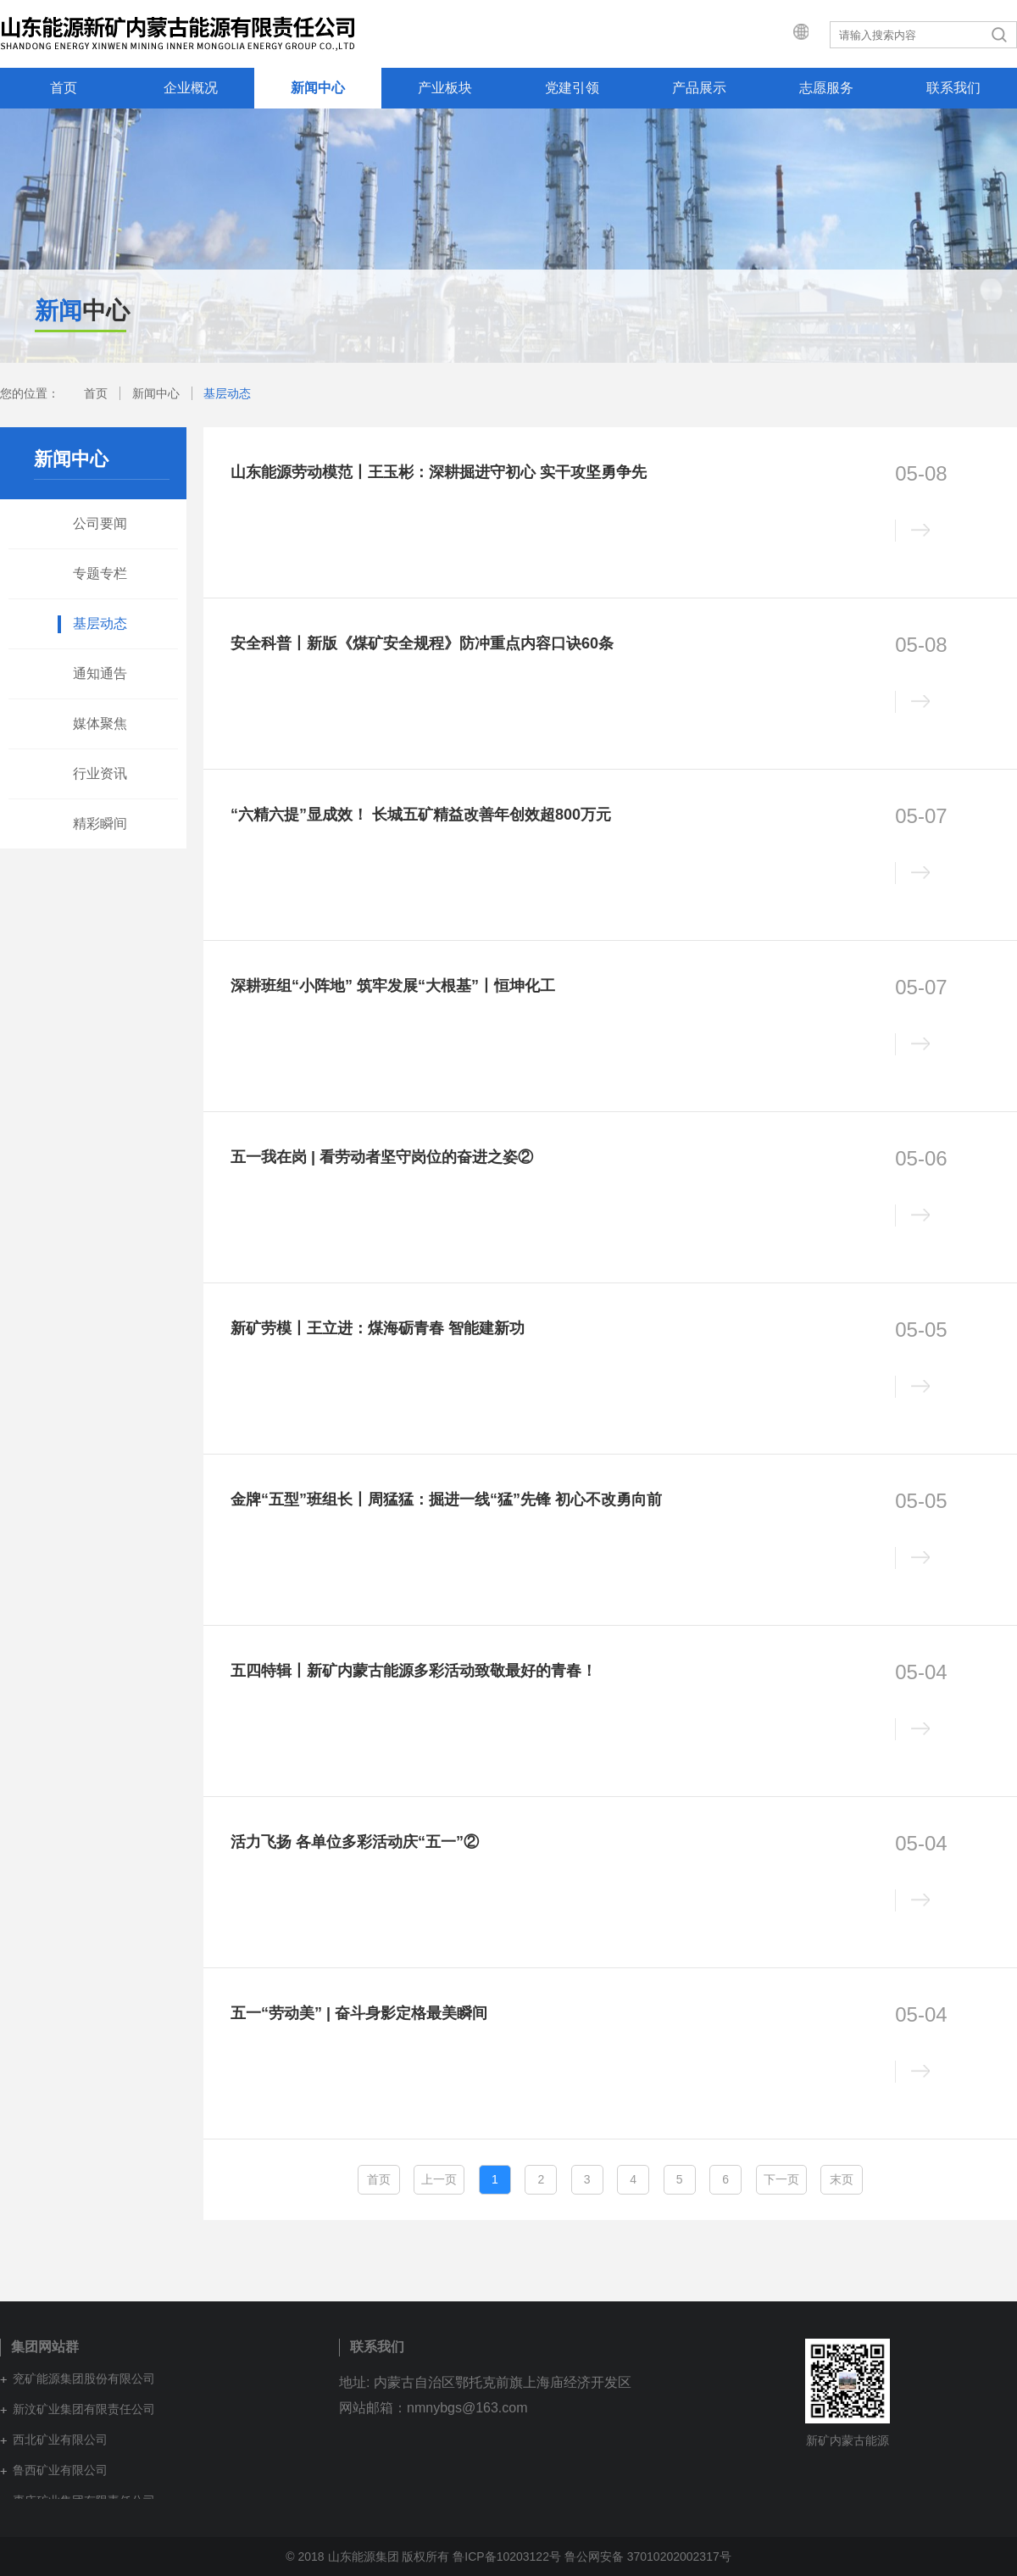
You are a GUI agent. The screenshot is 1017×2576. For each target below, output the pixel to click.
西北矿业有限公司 (60, 2439)
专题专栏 (100, 573)
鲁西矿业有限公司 (60, 2470)
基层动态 (227, 393)
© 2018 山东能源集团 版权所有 (367, 2556)
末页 (841, 2179)
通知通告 (100, 673)
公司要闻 (100, 523)
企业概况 (191, 88)
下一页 (781, 2179)
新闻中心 (318, 88)
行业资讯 (100, 773)
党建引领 (572, 88)
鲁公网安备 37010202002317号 (647, 2556)
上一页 (439, 2179)
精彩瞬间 (100, 823)
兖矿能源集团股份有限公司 (84, 2378)
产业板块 (445, 88)
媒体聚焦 (100, 723)
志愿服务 (826, 88)
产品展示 (699, 88)
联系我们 (953, 88)
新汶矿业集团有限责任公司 (84, 2409)
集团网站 (785, 34)
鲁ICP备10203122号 (507, 2556)
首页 (63, 88)
